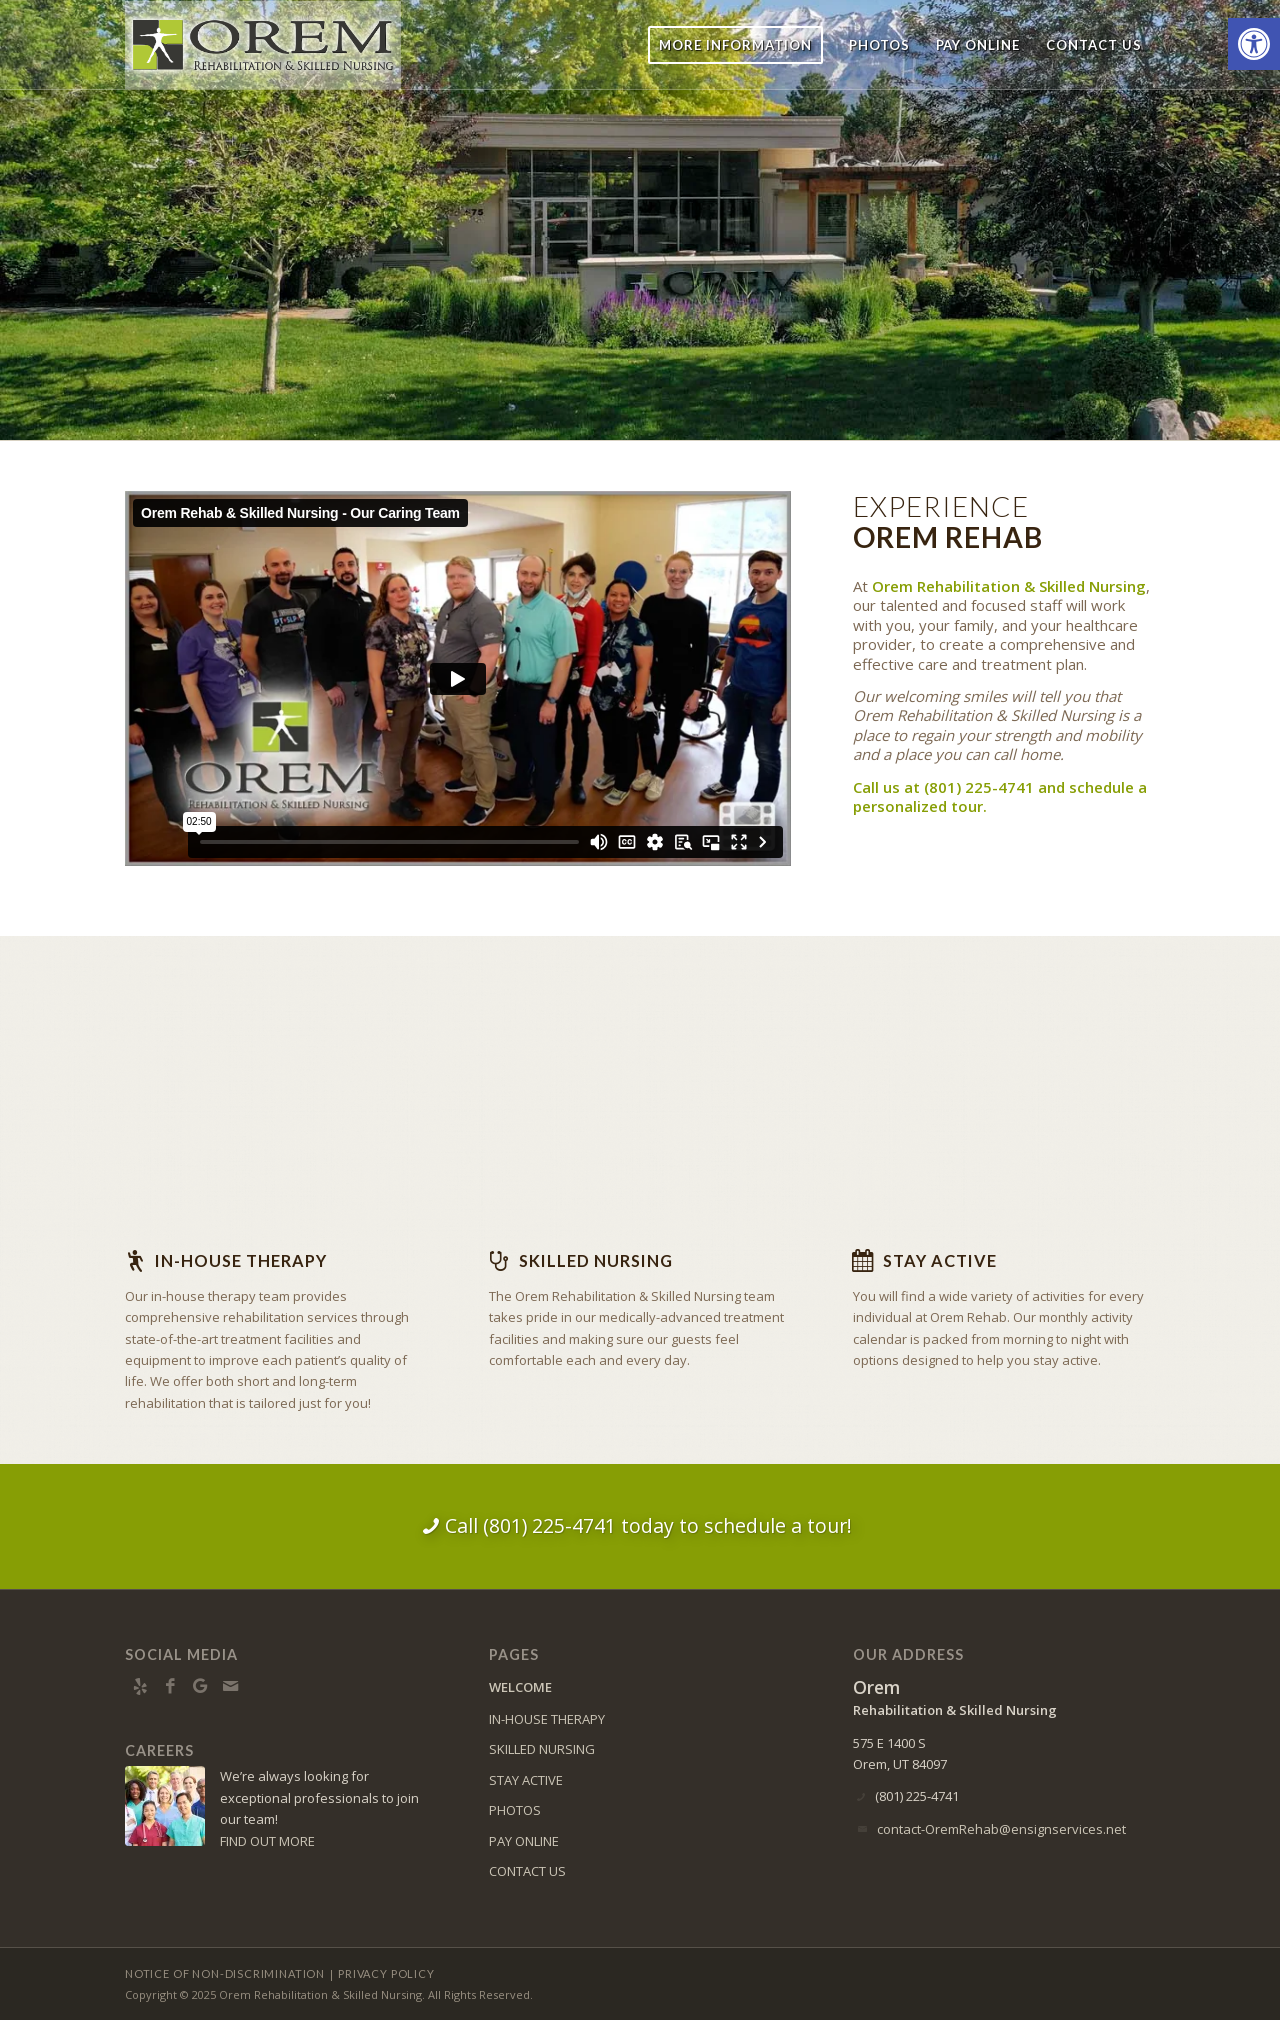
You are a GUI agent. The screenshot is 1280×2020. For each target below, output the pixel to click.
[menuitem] (735, 45)
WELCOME (520, 1687)
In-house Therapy (241, 1260)
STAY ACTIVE (526, 1780)
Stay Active (940, 1260)
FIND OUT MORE (267, 1841)
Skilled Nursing (596, 1260)
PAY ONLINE (524, 1841)
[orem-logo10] (263, 45)
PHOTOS (515, 1810)
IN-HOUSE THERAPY (547, 1719)
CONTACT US (527, 1871)
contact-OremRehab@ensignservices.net (1001, 1829)
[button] (1254, 44)
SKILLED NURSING (542, 1749)
